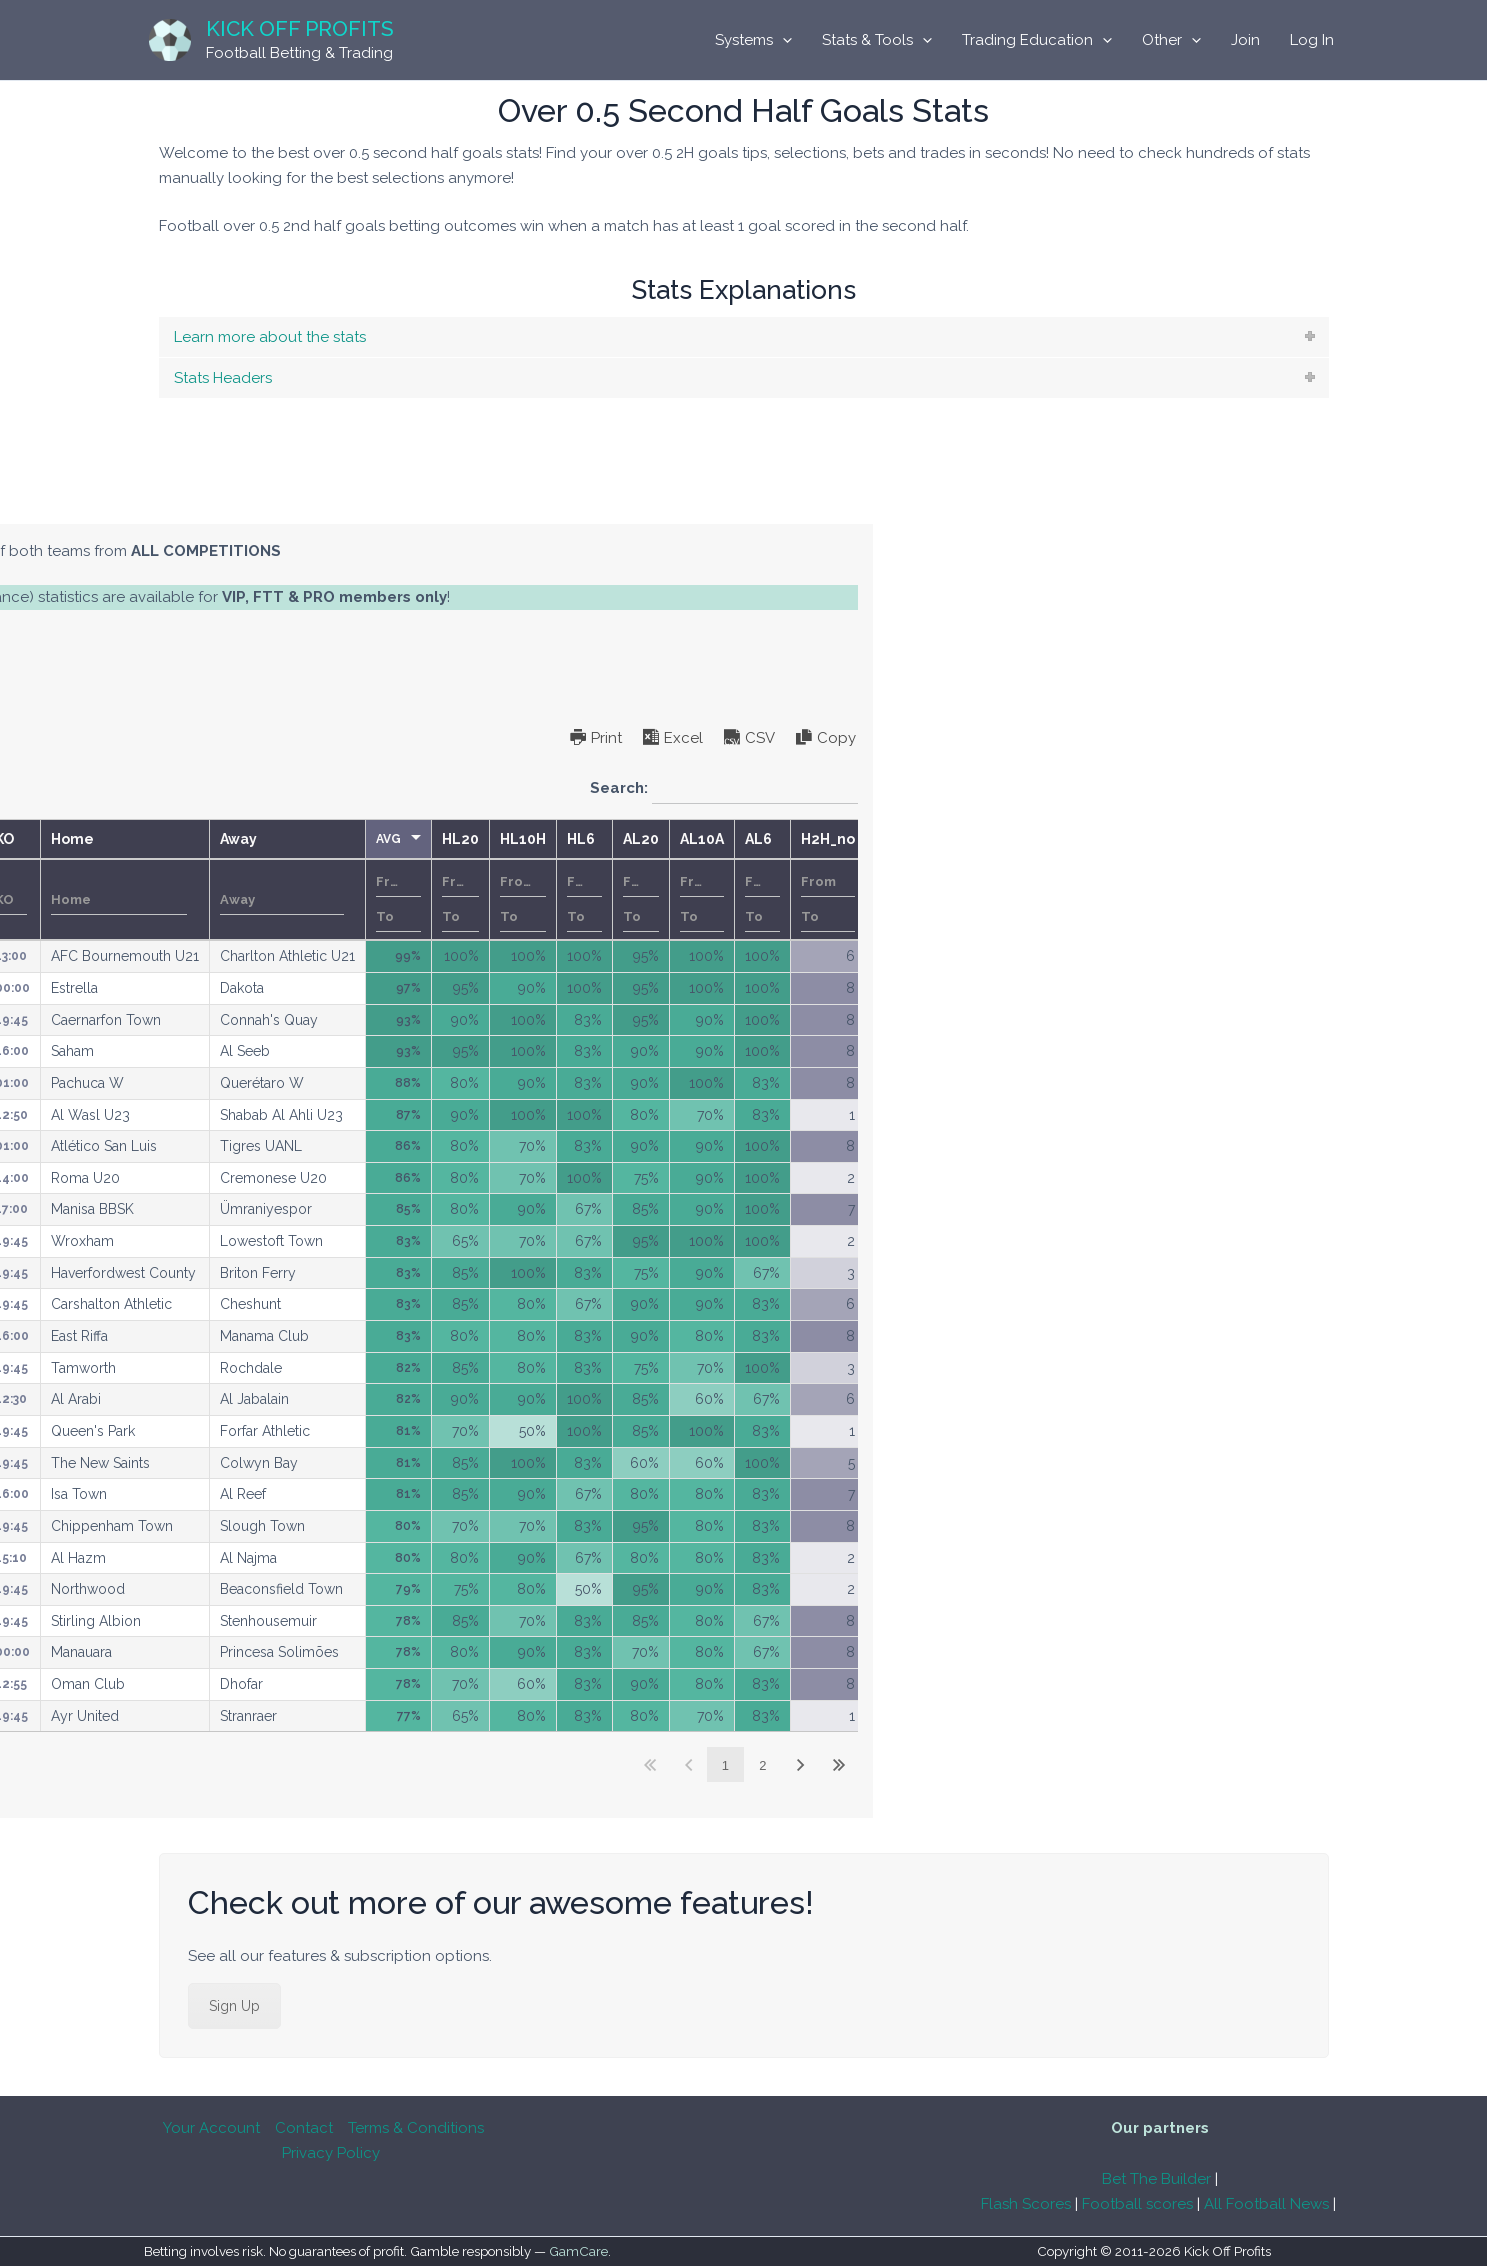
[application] (782, 40)
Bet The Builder (1156, 2179)
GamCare (578, 2252)
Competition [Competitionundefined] (408, 839)
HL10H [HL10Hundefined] (1122, 839)
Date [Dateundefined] (142, 839)
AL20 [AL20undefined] (1240, 839)
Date (175, 900)
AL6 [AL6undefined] (1357, 839)
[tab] (744, 337)
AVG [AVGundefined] (987, 839)
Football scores (1137, 2204)
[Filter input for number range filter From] (997, 882)
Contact (304, 2128)
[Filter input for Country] (279, 900)
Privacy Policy (331, 2153)
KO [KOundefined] (603, 839)
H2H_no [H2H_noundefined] (1427, 839)
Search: (1323, 789)
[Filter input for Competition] (459, 900)
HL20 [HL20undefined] (1059, 839)
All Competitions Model (113, 503)
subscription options (262, 646)
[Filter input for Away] (881, 900)
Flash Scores (1026, 2204)
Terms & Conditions (416, 2128)
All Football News (1266, 2204)
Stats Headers (223, 378)
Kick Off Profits (300, 28)
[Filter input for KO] (610, 900)
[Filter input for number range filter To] (997, 917)
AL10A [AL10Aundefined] (1301, 839)
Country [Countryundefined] (254, 839)
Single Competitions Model (323, 503)
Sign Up (234, 2009)
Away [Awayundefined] (837, 839)
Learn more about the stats (270, 337)
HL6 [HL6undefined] (1180, 839)
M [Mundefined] (47, 839)
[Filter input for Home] (718, 900)
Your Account (211, 2128)
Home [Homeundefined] (671, 839)
